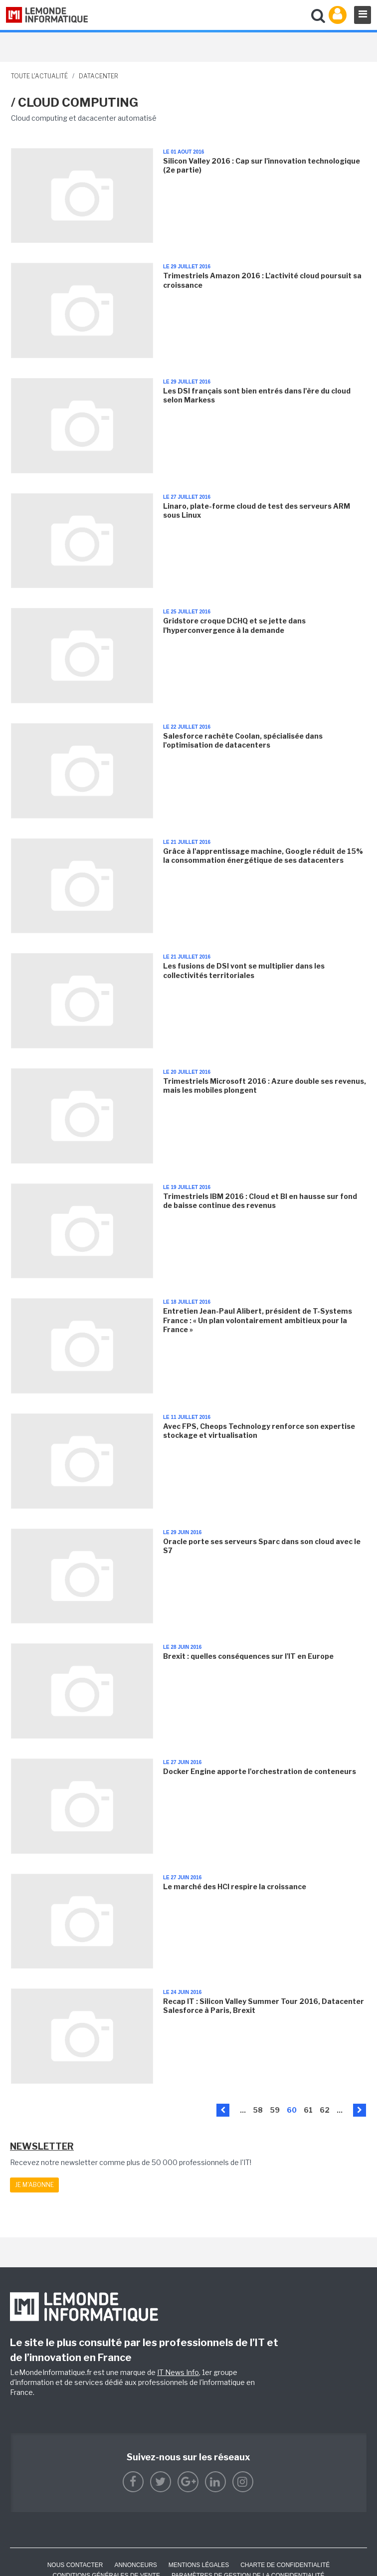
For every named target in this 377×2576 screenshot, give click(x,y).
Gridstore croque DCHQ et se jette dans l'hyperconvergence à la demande (234, 625)
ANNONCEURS (135, 2565)
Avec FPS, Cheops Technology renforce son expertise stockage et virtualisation (259, 1430)
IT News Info (178, 2372)
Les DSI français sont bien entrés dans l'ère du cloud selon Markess (257, 395)
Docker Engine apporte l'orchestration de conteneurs (259, 1771)
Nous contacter (75, 2565)
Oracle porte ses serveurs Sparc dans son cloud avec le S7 (262, 1546)
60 (292, 2110)
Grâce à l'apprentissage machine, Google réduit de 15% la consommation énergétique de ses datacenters (263, 855)
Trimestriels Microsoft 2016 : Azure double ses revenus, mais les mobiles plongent (264, 1085)
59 (275, 2110)
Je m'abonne (34, 2184)
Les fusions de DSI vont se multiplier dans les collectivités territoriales (244, 970)
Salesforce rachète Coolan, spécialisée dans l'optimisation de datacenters (243, 740)
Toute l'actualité (39, 76)
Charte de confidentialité (285, 2565)
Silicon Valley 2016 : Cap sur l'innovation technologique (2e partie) (261, 165)
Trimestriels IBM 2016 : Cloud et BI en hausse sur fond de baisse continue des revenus (260, 1200)
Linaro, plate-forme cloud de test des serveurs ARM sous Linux (256, 510)
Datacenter (98, 76)
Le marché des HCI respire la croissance (234, 1886)
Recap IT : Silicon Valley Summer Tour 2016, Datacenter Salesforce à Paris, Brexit (263, 2005)
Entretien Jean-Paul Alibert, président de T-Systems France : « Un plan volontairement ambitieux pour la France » (257, 1320)
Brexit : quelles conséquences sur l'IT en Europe (248, 1656)
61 (308, 2110)
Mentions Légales (199, 2565)
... (243, 2110)
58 (258, 2110)
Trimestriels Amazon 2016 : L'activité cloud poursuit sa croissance (262, 280)
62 (325, 2110)
